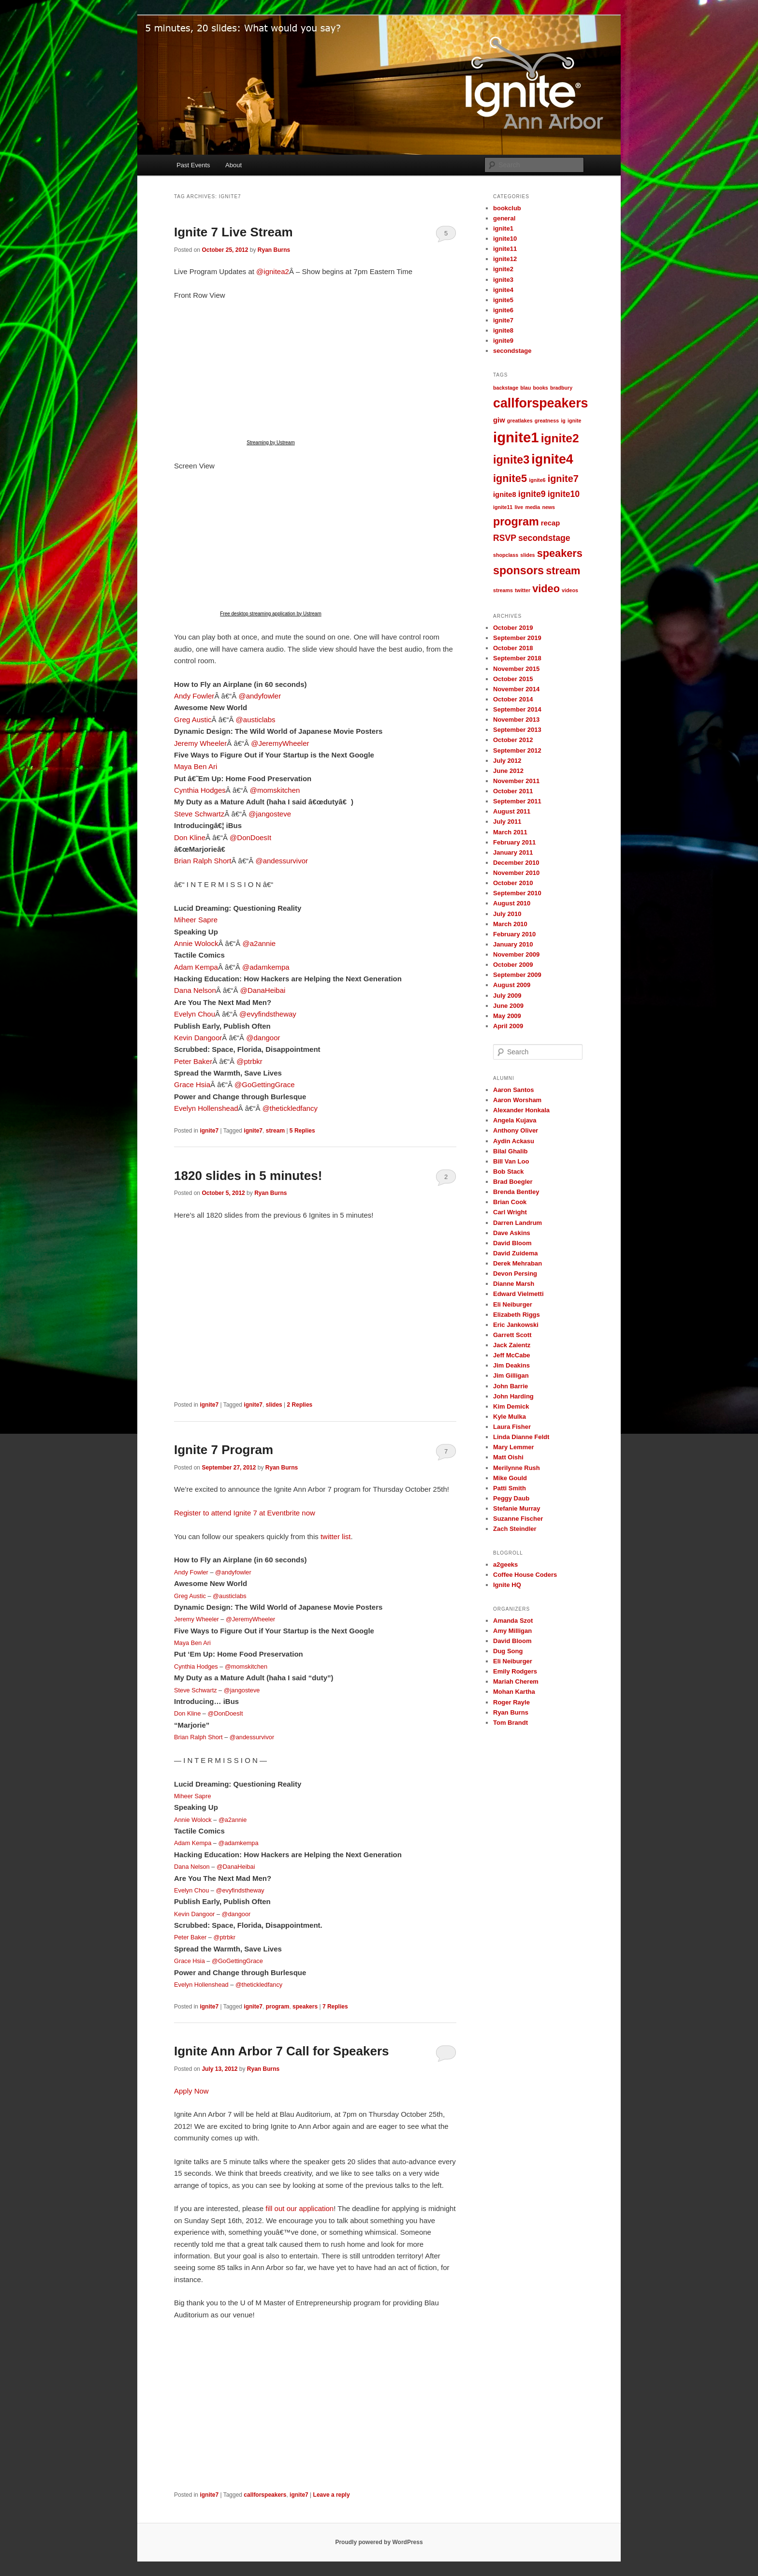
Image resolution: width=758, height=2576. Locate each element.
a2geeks (505, 1564)
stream (275, 1130)
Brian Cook (509, 1202)
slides (274, 1404)
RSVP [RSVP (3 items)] (504, 538)
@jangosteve (269, 814)
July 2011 (507, 821)
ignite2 (503, 269)
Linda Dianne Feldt (521, 1437)
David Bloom (512, 1243)
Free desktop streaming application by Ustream (270, 613)
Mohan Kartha (514, 1691)
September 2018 (517, 658)
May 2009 (507, 1015)
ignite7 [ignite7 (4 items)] (563, 478)
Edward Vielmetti (518, 1293)
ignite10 (505, 238)
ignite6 (503, 310)
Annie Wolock (196, 943)
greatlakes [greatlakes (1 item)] (520, 420)
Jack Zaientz (511, 1345)
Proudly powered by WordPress (379, 2542)
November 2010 (516, 872)
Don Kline (189, 837)
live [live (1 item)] (518, 507)
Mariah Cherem (516, 1681)
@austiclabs (256, 719)
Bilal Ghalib (510, 1151)
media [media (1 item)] (532, 507)
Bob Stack (508, 1171)
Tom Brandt (510, 1722)
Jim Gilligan (511, 1375)
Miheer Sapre (196, 920)
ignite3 (503, 279)
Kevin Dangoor (198, 1037)
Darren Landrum (517, 1222)
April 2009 (508, 1026)
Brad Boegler (513, 1181)
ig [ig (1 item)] (563, 420)
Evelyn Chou (194, 1014)
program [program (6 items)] (516, 521)
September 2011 (517, 801)
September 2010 (517, 893)
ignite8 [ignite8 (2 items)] (504, 494)
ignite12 (505, 258)
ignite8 (503, 330)
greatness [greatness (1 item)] (547, 420)
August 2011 (511, 811)
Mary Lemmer (513, 1447)
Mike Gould (510, 1478)
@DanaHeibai (263, 990)
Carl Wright (510, 1212)
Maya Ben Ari (195, 766)
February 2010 (514, 934)
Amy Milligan (512, 1630)
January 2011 (513, 852)
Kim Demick (511, 1406)
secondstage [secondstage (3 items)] (544, 538)
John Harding (513, 1396)
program (278, 2006)
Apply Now (191, 2091)
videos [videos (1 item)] (570, 590)
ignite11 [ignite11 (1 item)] (502, 507)
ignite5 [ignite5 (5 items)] (510, 478)
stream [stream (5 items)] (563, 571)
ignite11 (505, 248)
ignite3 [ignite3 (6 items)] (511, 459)
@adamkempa (266, 967)
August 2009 (511, 985)
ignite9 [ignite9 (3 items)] (532, 494)
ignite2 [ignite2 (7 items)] (560, 438)
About (233, 165)
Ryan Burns (274, 250)
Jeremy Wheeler (200, 743)
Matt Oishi (508, 1457)
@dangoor (263, 1037)
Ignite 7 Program (223, 1449)
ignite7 (209, 1130)
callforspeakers (265, 2494)
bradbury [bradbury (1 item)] (561, 388)
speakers (305, 2006)
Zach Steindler (515, 1528)
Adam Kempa (196, 967)
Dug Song (508, 1651)
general (504, 218)
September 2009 (517, 974)
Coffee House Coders (525, 1574)
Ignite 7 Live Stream (233, 232)
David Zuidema (515, 1253)
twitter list (336, 1536)
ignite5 (503, 300)
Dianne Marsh (513, 1283)
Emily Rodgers (515, 1671)
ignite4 (503, 289)
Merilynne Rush (516, 1467)
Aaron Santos (513, 1089)
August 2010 (511, 903)
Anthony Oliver (515, 1130)
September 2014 (517, 709)
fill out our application (299, 2208)
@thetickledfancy (290, 1108)
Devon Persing (515, 1273)
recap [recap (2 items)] (550, 523)
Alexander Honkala (521, 1110)
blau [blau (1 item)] (525, 388)
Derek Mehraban (517, 1263)
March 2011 (510, 832)
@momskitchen (275, 790)
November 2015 (516, 668)
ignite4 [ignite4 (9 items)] (552, 459)
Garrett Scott (512, 1335)
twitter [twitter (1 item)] (522, 590)
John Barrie (510, 1386)
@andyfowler (259, 696)
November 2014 (516, 689)
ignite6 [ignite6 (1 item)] (537, 480)
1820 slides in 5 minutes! (248, 1175)
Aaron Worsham (517, 1100)
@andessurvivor (281, 861)
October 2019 (513, 627)
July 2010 (507, 913)
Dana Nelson (195, 990)
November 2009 (516, 954)
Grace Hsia (192, 1084)
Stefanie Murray (516, 1508)
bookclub (507, 208)
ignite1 (503, 228)
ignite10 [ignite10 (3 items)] (564, 494)
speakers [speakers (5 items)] (560, 553)
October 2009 (513, 964)
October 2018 (513, 648)
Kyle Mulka (509, 1416)
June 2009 (508, 1005)
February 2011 (514, 842)
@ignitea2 (272, 271)
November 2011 (516, 781)
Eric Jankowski (516, 1324)
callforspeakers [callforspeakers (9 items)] (540, 403)
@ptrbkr (249, 1061)
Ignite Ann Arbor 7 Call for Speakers (281, 2051)
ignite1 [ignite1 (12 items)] (516, 437)
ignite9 (503, 340)
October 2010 (513, 883)
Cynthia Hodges (200, 790)
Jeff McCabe (511, 1355)
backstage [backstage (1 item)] (505, 388)
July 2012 (507, 760)
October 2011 (513, 791)
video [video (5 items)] (546, 588)
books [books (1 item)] (540, 388)
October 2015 (513, 679)
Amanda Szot (513, 1620)
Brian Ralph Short (202, 861)
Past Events (193, 165)
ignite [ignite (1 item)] (574, 420)
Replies (302, 1130)
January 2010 (513, 944)
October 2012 (513, 739)
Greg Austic (193, 719)
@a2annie (259, 943)
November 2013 (516, 719)
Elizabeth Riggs (516, 1314)
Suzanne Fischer (518, 1518)
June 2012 (508, 770)
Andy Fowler (194, 696)
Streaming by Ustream (270, 442)
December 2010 (516, 862)
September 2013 (517, 729)
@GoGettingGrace (264, 1084)
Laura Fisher (512, 1426)
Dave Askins (511, 1233)
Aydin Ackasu (513, 1141)
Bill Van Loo (511, 1161)
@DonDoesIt (250, 837)
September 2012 (517, 750)
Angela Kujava (515, 1120)
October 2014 (513, 699)
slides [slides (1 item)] (527, 555)
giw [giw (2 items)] (499, 420)
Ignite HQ (507, 1584)
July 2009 (507, 995)
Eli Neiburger (512, 1304)
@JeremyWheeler (280, 743)
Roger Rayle (511, 1702)
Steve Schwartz (199, 814)
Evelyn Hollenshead (206, 1108)
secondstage (512, 350)
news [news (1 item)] (548, 507)
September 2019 (517, 637)
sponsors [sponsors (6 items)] (518, 570)
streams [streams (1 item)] (503, 590)
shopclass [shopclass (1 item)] (505, 555)
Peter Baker (193, 1061)
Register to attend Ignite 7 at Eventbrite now (244, 1513)
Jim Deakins (511, 1365)
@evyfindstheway (267, 1014)
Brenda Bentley (516, 1191)
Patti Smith (509, 1488)
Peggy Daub (511, 1498)
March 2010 (510, 924)
